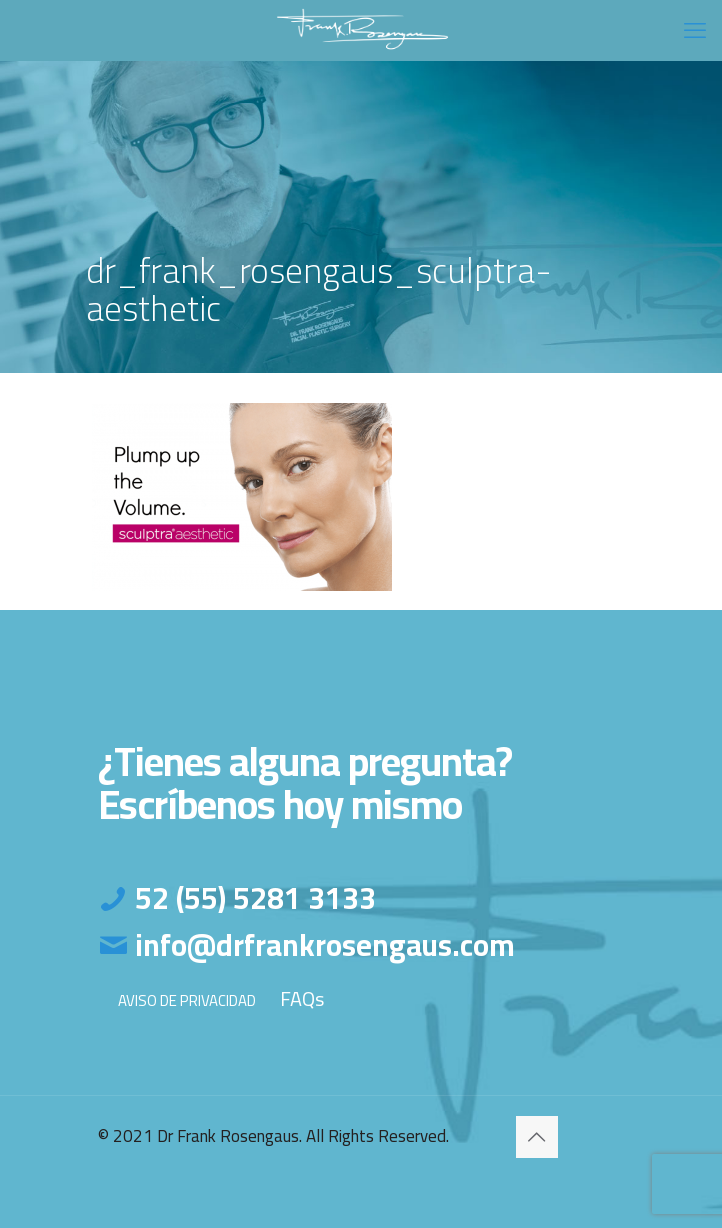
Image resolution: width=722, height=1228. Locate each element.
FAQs (302, 998)
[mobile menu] (695, 30)
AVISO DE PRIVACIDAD (187, 1000)
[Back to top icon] (537, 1137)
